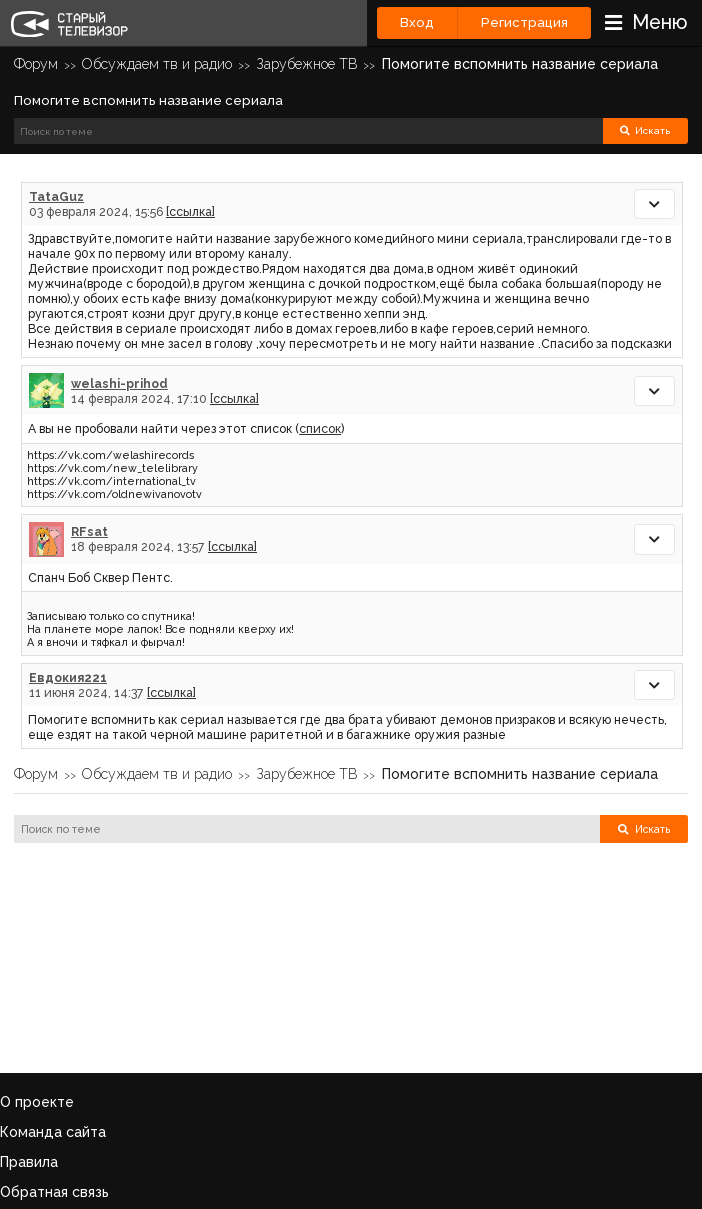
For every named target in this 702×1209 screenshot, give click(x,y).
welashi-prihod (119, 383)
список (320, 428)
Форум (36, 64)
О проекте (37, 1102)
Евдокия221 (68, 677)
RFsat (89, 531)
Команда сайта (53, 1132)
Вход (417, 22)
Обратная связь (54, 1192)
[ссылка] (190, 211)
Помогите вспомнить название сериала (520, 64)
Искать (645, 130)
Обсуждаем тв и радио (157, 64)
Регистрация (524, 22)
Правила (29, 1162)
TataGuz (56, 196)
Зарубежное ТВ (307, 64)
